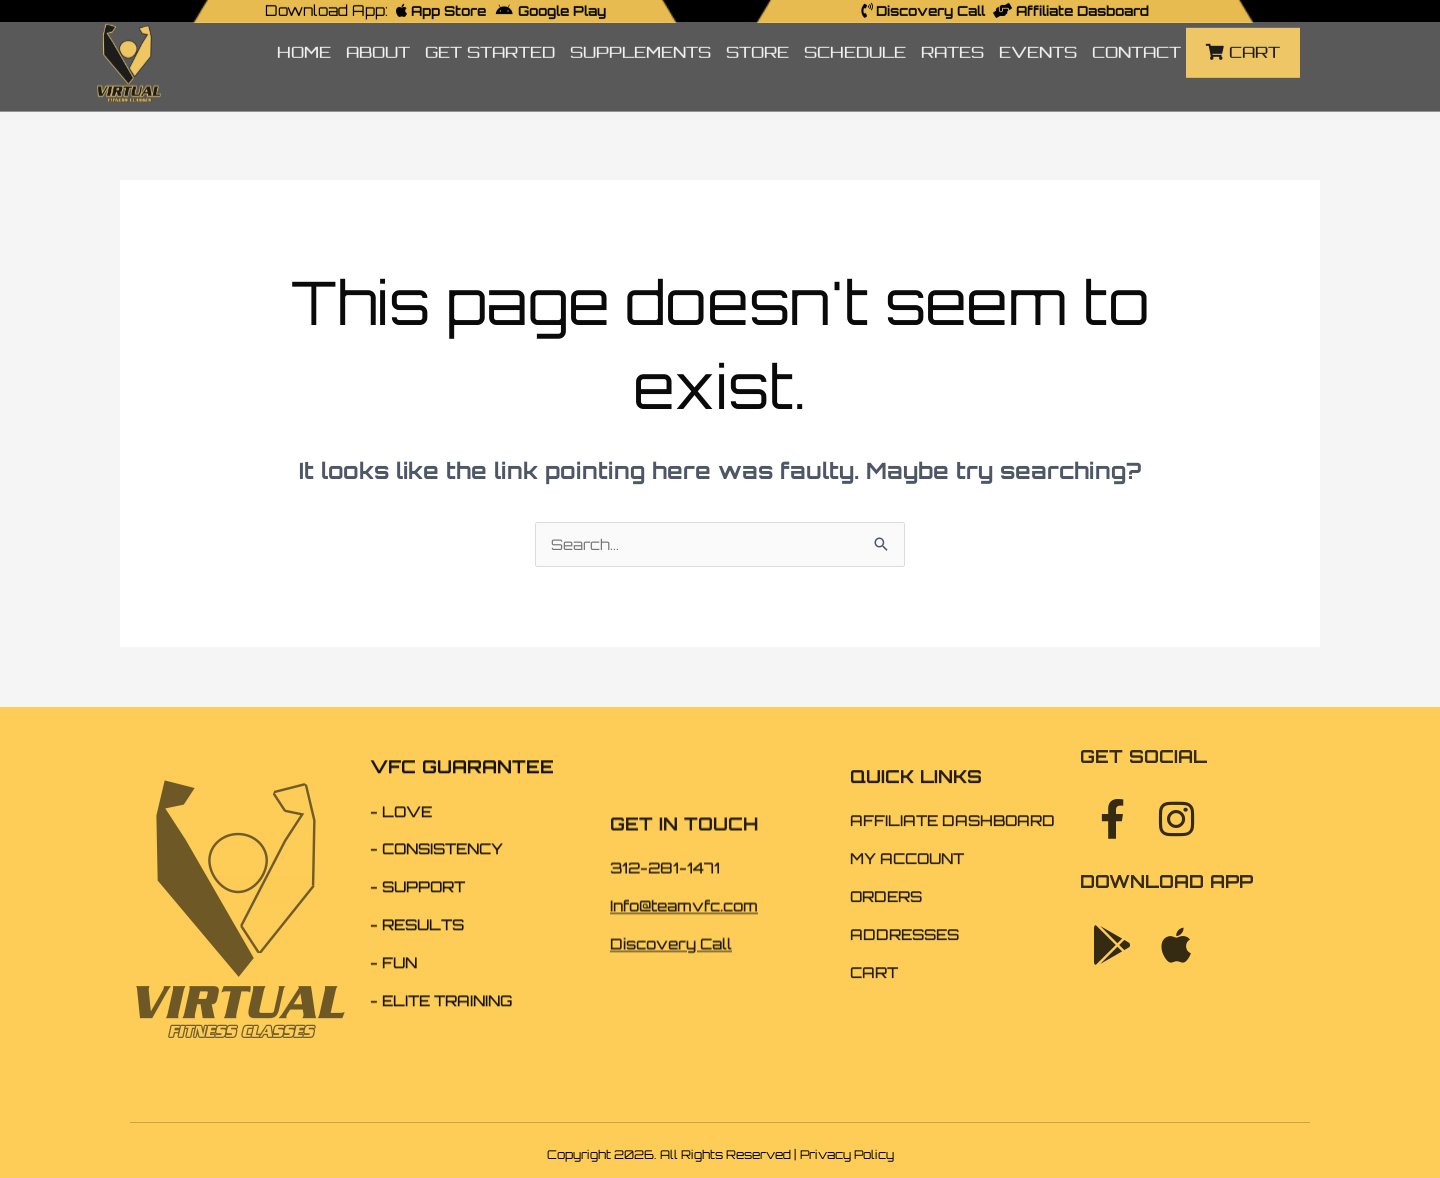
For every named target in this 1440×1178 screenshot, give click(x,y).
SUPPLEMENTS (640, 29)
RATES (952, 29)
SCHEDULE (855, 29)
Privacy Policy (847, 1154)
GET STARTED (490, 29)
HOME (304, 29)
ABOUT (378, 29)
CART (1243, 29)
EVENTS (1038, 29)
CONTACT (1136, 29)
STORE (757, 29)
